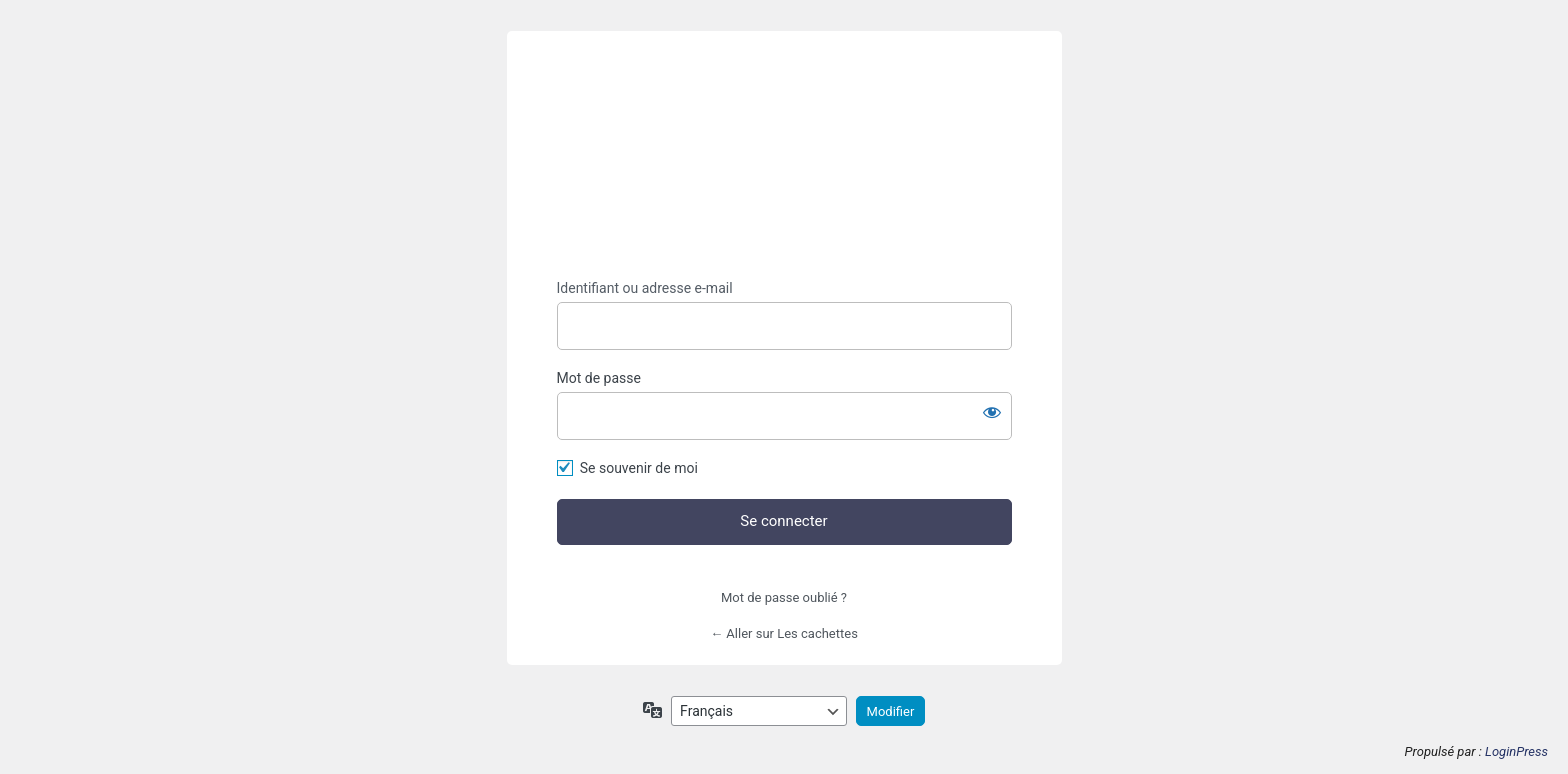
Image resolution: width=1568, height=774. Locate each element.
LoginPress (1516, 751)
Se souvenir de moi (639, 468)
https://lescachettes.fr (784, 155)
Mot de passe (599, 378)
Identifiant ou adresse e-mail (645, 288)
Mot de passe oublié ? (784, 597)
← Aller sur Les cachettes (784, 633)
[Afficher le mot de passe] (992, 412)
